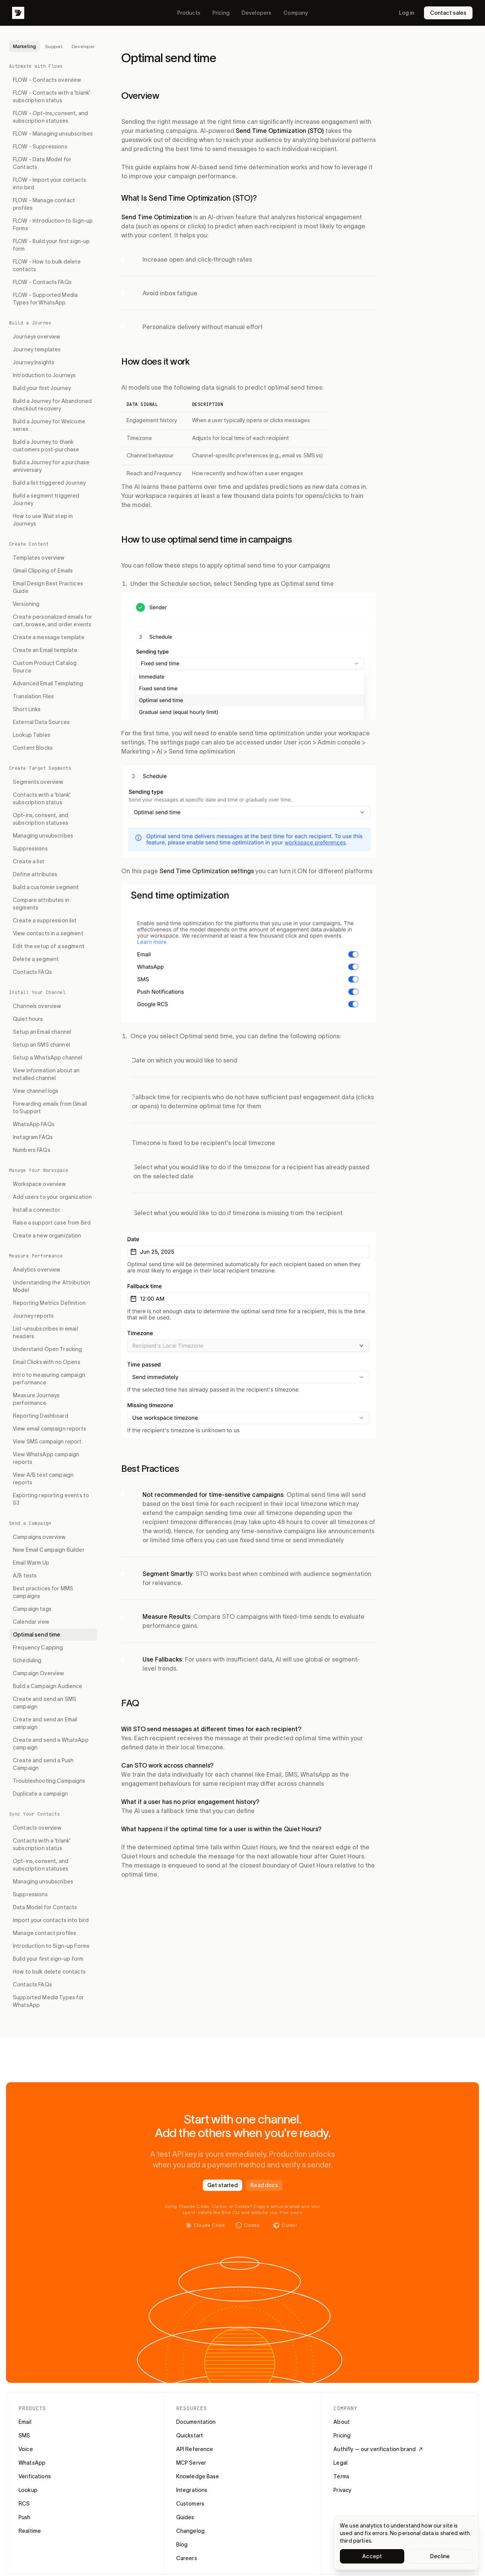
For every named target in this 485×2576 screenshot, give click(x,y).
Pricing (221, 13)
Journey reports (33, 1316)
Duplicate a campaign (40, 1794)
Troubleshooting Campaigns (49, 1781)
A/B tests (25, 1576)
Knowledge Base (197, 2476)
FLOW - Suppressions (40, 147)
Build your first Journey (42, 388)
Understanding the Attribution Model (51, 1286)
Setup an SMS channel (41, 1045)
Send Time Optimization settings (207, 871)
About (341, 2422)
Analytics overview (37, 1270)
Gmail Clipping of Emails (43, 571)
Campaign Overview (38, 1673)
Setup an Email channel (42, 1032)
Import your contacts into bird (51, 1920)
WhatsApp (32, 2463)
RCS (24, 2504)
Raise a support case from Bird (52, 1223)
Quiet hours (28, 1019)
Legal (340, 2463)
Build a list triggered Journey (49, 483)
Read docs (264, 2185)
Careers (186, 2558)
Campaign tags (32, 1609)
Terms (341, 2476)
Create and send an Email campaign (45, 1723)
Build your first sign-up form (48, 1959)
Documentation (196, 2422)
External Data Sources (41, 722)
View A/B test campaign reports (43, 1478)
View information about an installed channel (46, 1074)
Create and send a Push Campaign (43, 1764)
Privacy (342, 2490)
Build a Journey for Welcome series (49, 425)
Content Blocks (33, 748)
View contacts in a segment (48, 933)
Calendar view (31, 1622)
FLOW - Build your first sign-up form (51, 245)
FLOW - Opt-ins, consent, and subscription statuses (50, 117)
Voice (26, 2449)
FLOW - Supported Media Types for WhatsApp (45, 299)
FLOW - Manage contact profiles (44, 204)
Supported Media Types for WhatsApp (48, 2001)
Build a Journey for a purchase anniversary (51, 466)
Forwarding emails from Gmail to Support (50, 1107)
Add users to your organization (52, 1197)
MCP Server (191, 2463)
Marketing (24, 46)
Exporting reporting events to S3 (51, 1499)
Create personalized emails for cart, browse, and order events (52, 620)
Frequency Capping (38, 1648)
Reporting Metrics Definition (49, 1303)
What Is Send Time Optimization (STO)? (189, 198)
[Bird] (18, 13)
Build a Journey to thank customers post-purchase (46, 445)
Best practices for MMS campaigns (43, 1592)
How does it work (155, 361)
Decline (440, 2556)
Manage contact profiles (44, 1933)
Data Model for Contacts (45, 1907)
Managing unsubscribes (43, 836)
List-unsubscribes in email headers (45, 1332)
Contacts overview (37, 1828)
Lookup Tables (31, 735)
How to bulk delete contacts (49, 1972)
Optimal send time (36, 1635)
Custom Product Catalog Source (45, 667)
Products (188, 13)
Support (54, 46)
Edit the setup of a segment (48, 946)
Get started (222, 2185)
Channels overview (37, 1006)
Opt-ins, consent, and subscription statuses (40, 819)
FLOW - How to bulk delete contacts (47, 265)
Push (25, 2517)
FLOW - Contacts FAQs (42, 282)
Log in (406, 13)
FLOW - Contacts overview (47, 80)
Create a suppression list (45, 920)
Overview (140, 95)
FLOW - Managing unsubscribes (53, 134)
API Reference (194, 2449)
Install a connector (36, 1210)
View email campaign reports (49, 1429)
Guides (185, 2517)
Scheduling (27, 1660)
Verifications (35, 2476)
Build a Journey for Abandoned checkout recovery (52, 405)
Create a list (28, 861)
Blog (182, 2545)
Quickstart (189, 2435)
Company (295, 13)
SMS (24, 2435)
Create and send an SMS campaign (44, 1703)
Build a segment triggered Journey (46, 499)
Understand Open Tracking (47, 1349)
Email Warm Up (31, 1563)
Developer (83, 46)
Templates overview (39, 558)
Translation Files (33, 696)
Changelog (190, 2531)
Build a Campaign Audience (48, 1686)
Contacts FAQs (32, 972)
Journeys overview (36, 337)
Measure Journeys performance (36, 1399)
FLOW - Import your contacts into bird (49, 183)
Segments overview (38, 782)
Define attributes (35, 874)
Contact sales (448, 13)
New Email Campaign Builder (48, 1550)
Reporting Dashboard (40, 1416)
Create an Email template (45, 650)
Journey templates (37, 349)
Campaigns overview (39, 1537)
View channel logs (35, 1091)
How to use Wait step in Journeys (43, 520)
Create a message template (49, 637)
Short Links (27, 709)
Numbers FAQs (31, 1150)
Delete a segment (36, 959)
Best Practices (150, 1469)
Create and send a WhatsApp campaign (51, 1744)
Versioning (26, 604)
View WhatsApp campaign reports (46, 1458)
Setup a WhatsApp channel (47, 1058)
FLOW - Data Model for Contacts (42, 163)
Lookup (28, 2490)
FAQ (130, 1703)
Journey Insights (33, 362)
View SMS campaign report (47, 1442)
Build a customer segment (46, 887)
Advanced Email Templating (48, 683)
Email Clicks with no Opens (46, 1362)
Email (25, 2422)
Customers (190, 2504)
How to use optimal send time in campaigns (206, 539)
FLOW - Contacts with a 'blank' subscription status (51, 96)
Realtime (30, 2531)
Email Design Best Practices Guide (48, 587)
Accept (372, 2556)
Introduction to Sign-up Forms (51, 1946)
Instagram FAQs (33, 1137)
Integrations (192, 2490)
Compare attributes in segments (41, 904)
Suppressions (30, 849)
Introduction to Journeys (44, 375)
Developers (256, 13)
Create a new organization (47, 1236)
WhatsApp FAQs (34, 1124)
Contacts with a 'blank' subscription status (41, 798)
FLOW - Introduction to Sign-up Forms (53, 224)
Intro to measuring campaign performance (49, 1379)
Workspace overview (39, 1184)
